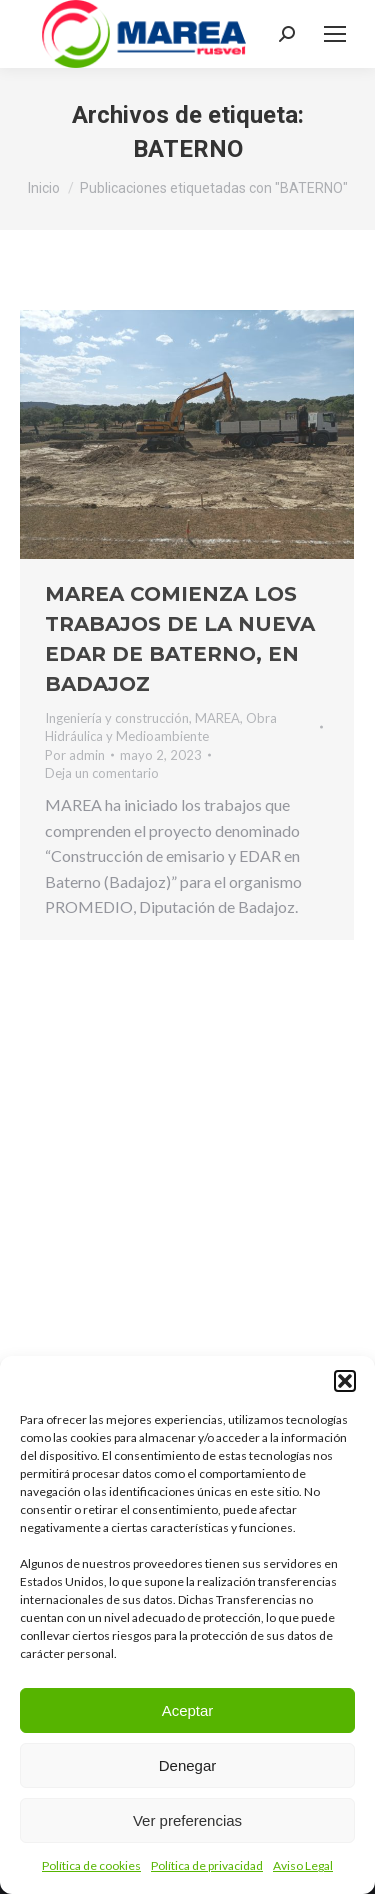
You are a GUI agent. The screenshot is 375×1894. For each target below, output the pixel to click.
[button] (345, 1381)
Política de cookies (91, 1865)
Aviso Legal (303, 1865)
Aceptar (188, 1710)
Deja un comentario (102, 773)
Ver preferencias (187, 1820)
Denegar (188, 1765)
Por (75, 755)
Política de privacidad (207, 1865)
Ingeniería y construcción (117, 718)
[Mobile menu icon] (335, 34)
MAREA (217, 718)
